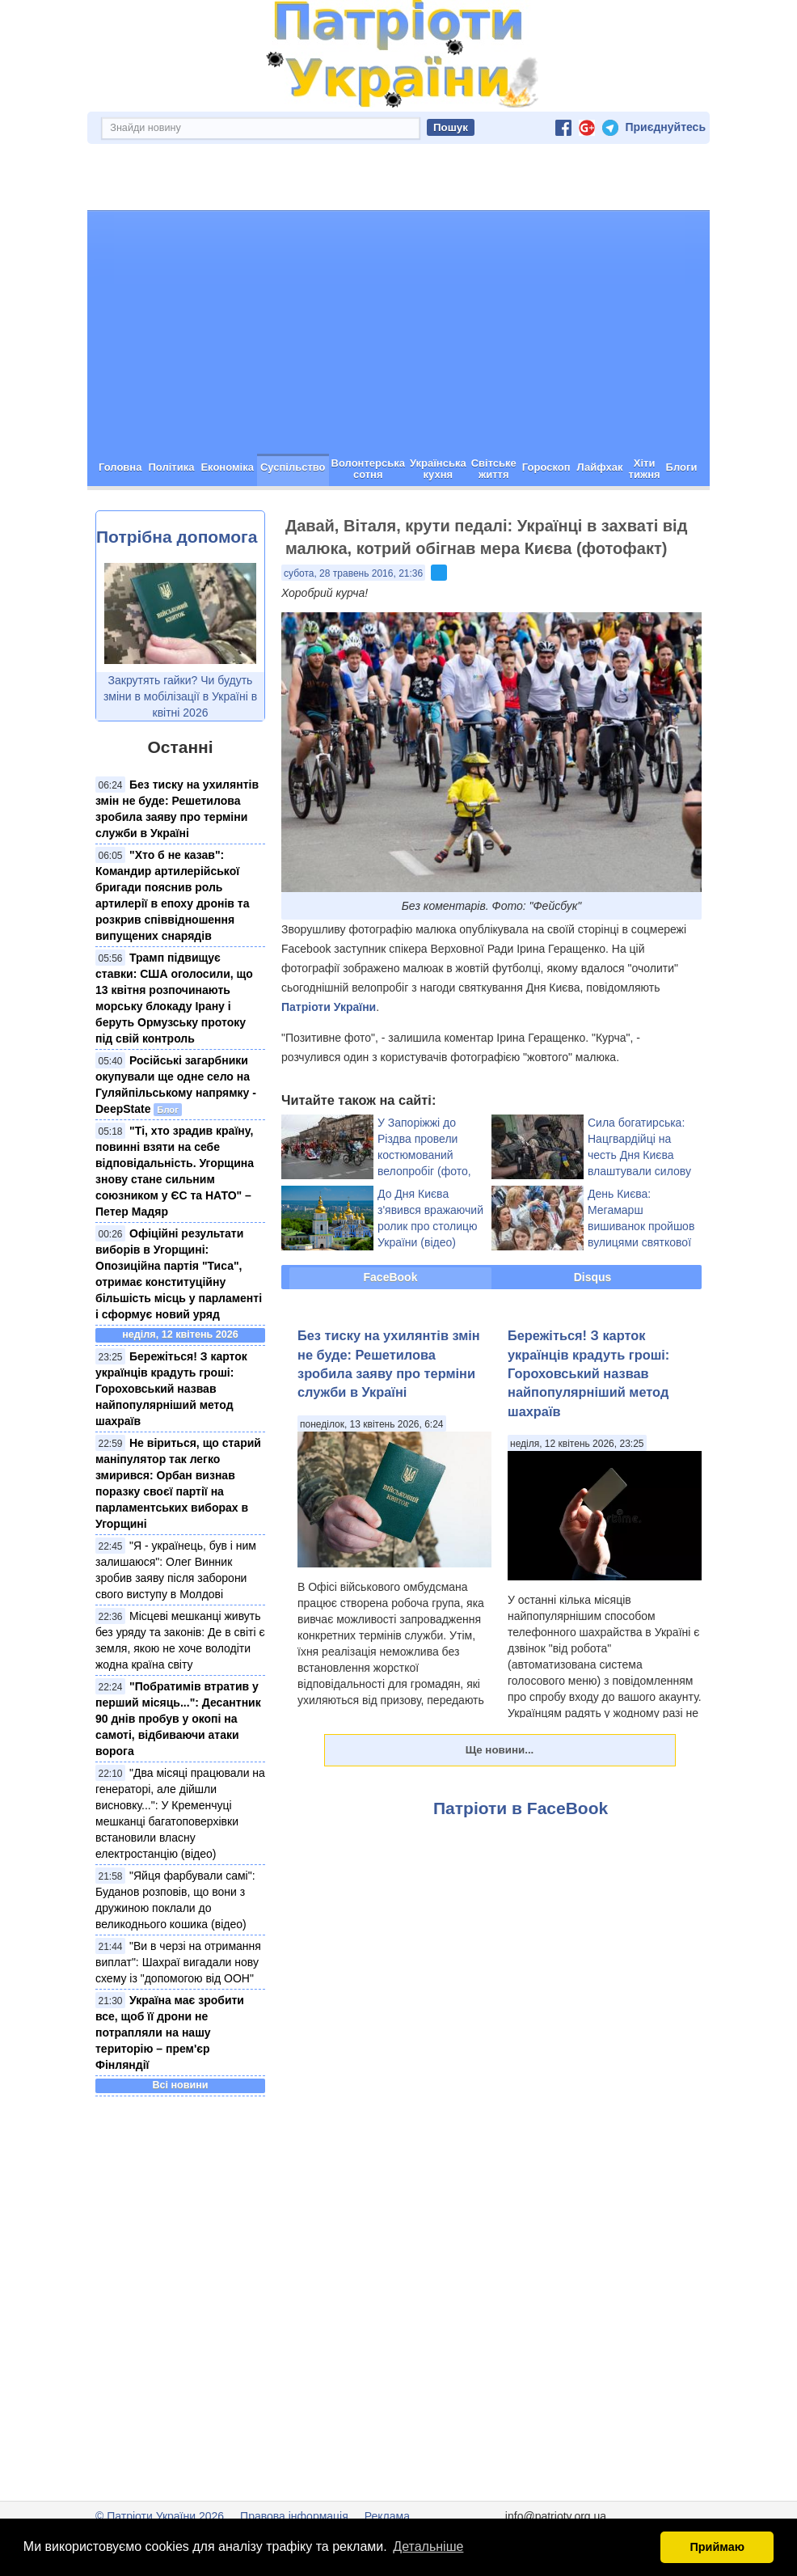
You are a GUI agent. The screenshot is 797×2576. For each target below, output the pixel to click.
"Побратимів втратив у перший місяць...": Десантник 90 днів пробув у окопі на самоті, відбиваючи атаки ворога (178, 1719)
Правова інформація (294, 2516)
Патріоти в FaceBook (520, 1808)
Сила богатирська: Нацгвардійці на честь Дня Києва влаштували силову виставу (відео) (639, 1155)
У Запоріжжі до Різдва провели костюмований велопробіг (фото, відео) (424, 1155)
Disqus (593, 1277)
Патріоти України (328, 1006)
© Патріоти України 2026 (159, 2516)
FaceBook (391, 1277)
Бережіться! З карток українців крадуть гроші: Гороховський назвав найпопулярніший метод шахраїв (171, 1389)
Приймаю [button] (716, 2546)
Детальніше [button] (428, 2546)
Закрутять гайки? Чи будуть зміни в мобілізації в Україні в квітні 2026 (180, 696)
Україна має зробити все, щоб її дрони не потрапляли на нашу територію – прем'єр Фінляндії (169, 2032)
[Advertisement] (398, 332)
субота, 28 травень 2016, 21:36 (353, 573)
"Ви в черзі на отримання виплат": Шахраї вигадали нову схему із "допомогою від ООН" (178, 1962)
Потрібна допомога (176, 536)
